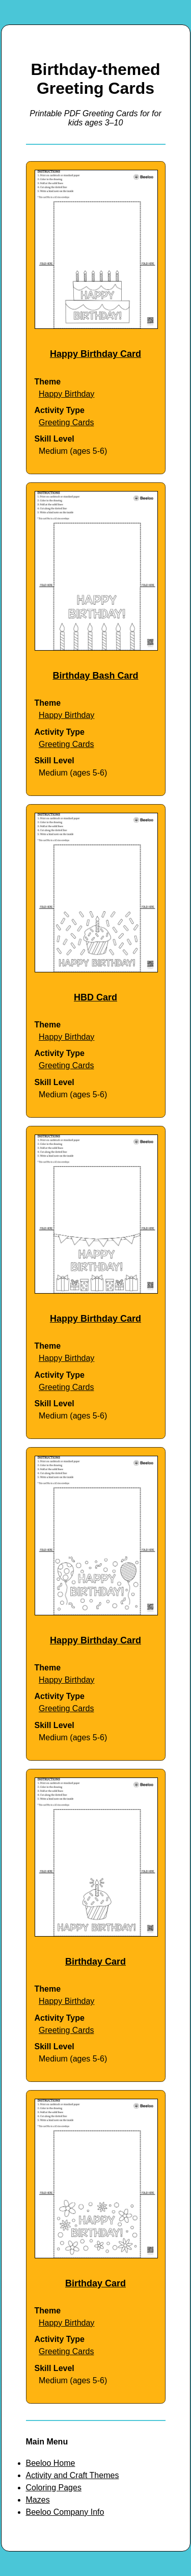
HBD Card (95, 997)
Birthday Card (95, 1961)
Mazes (38, 2499)
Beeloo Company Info (65, 2512)
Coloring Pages (53, 2487)
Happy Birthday (66, 394)
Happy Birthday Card (95, 354)
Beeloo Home (50, 2463)
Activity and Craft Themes (72, 2475)
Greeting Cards (66, 422)
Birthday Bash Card (95, 676)
